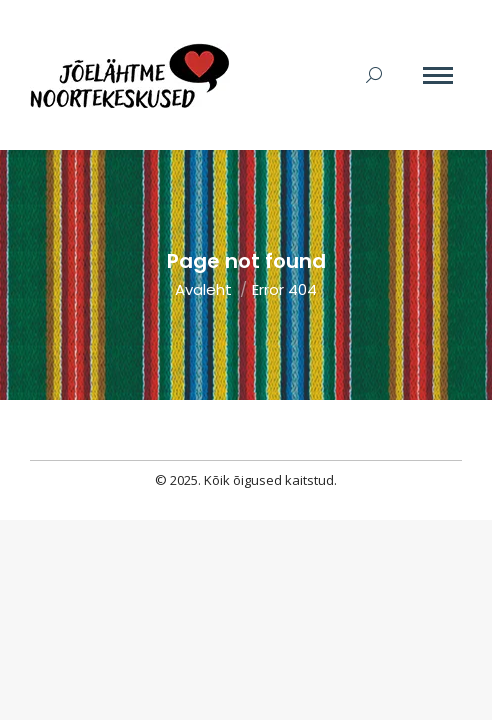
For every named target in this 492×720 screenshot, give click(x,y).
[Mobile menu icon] (438, 75)
